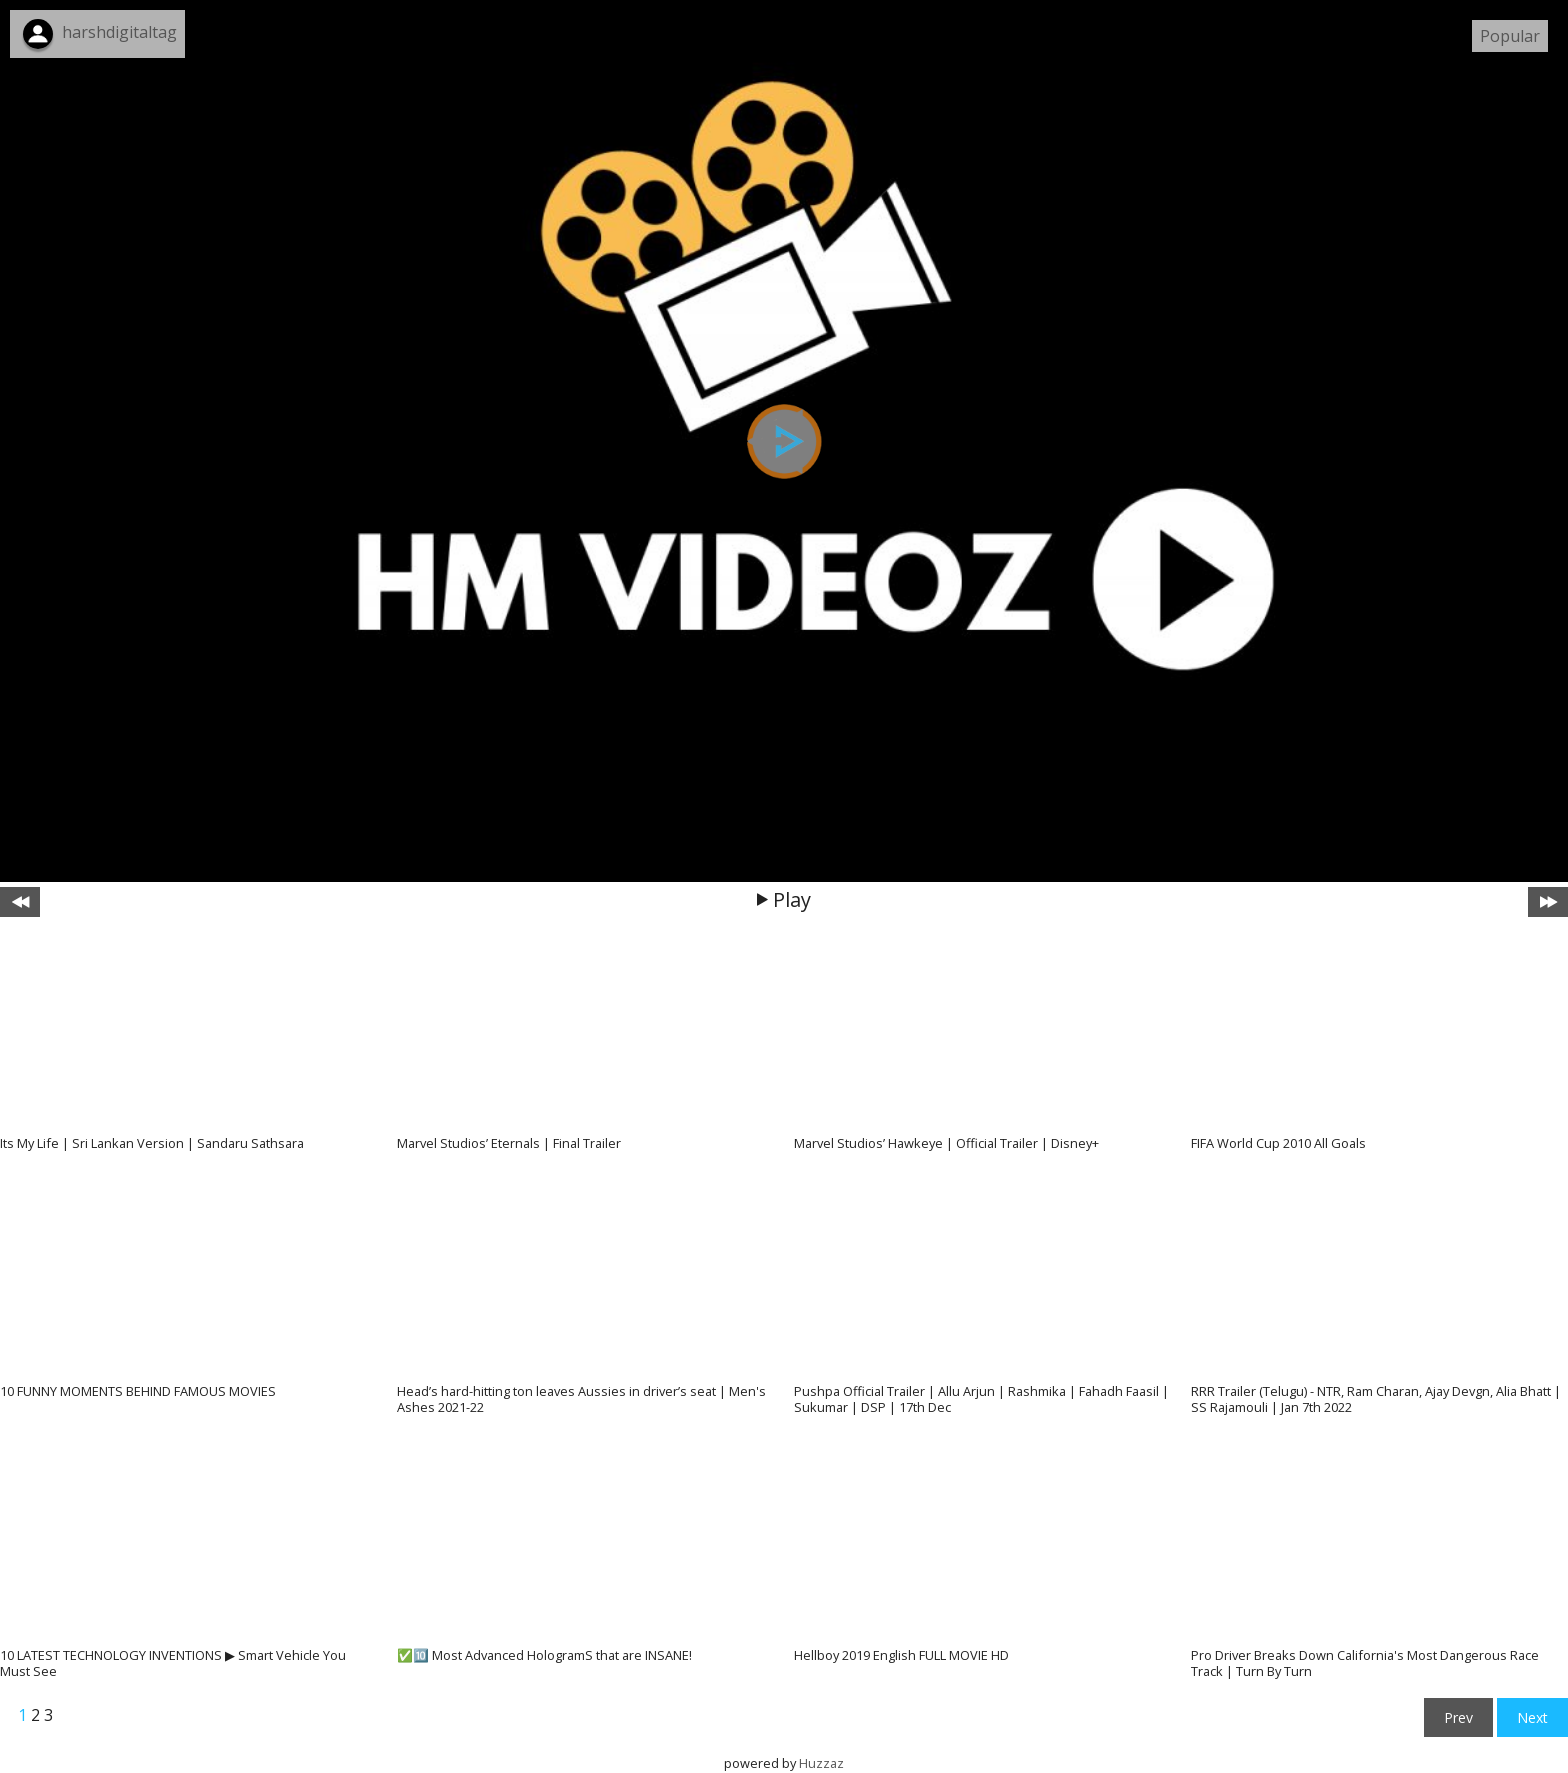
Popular (1510, 36)
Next (1532, 1717)
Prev (1458, 1717)
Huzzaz (821, 1763)
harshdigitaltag (119, 32)
